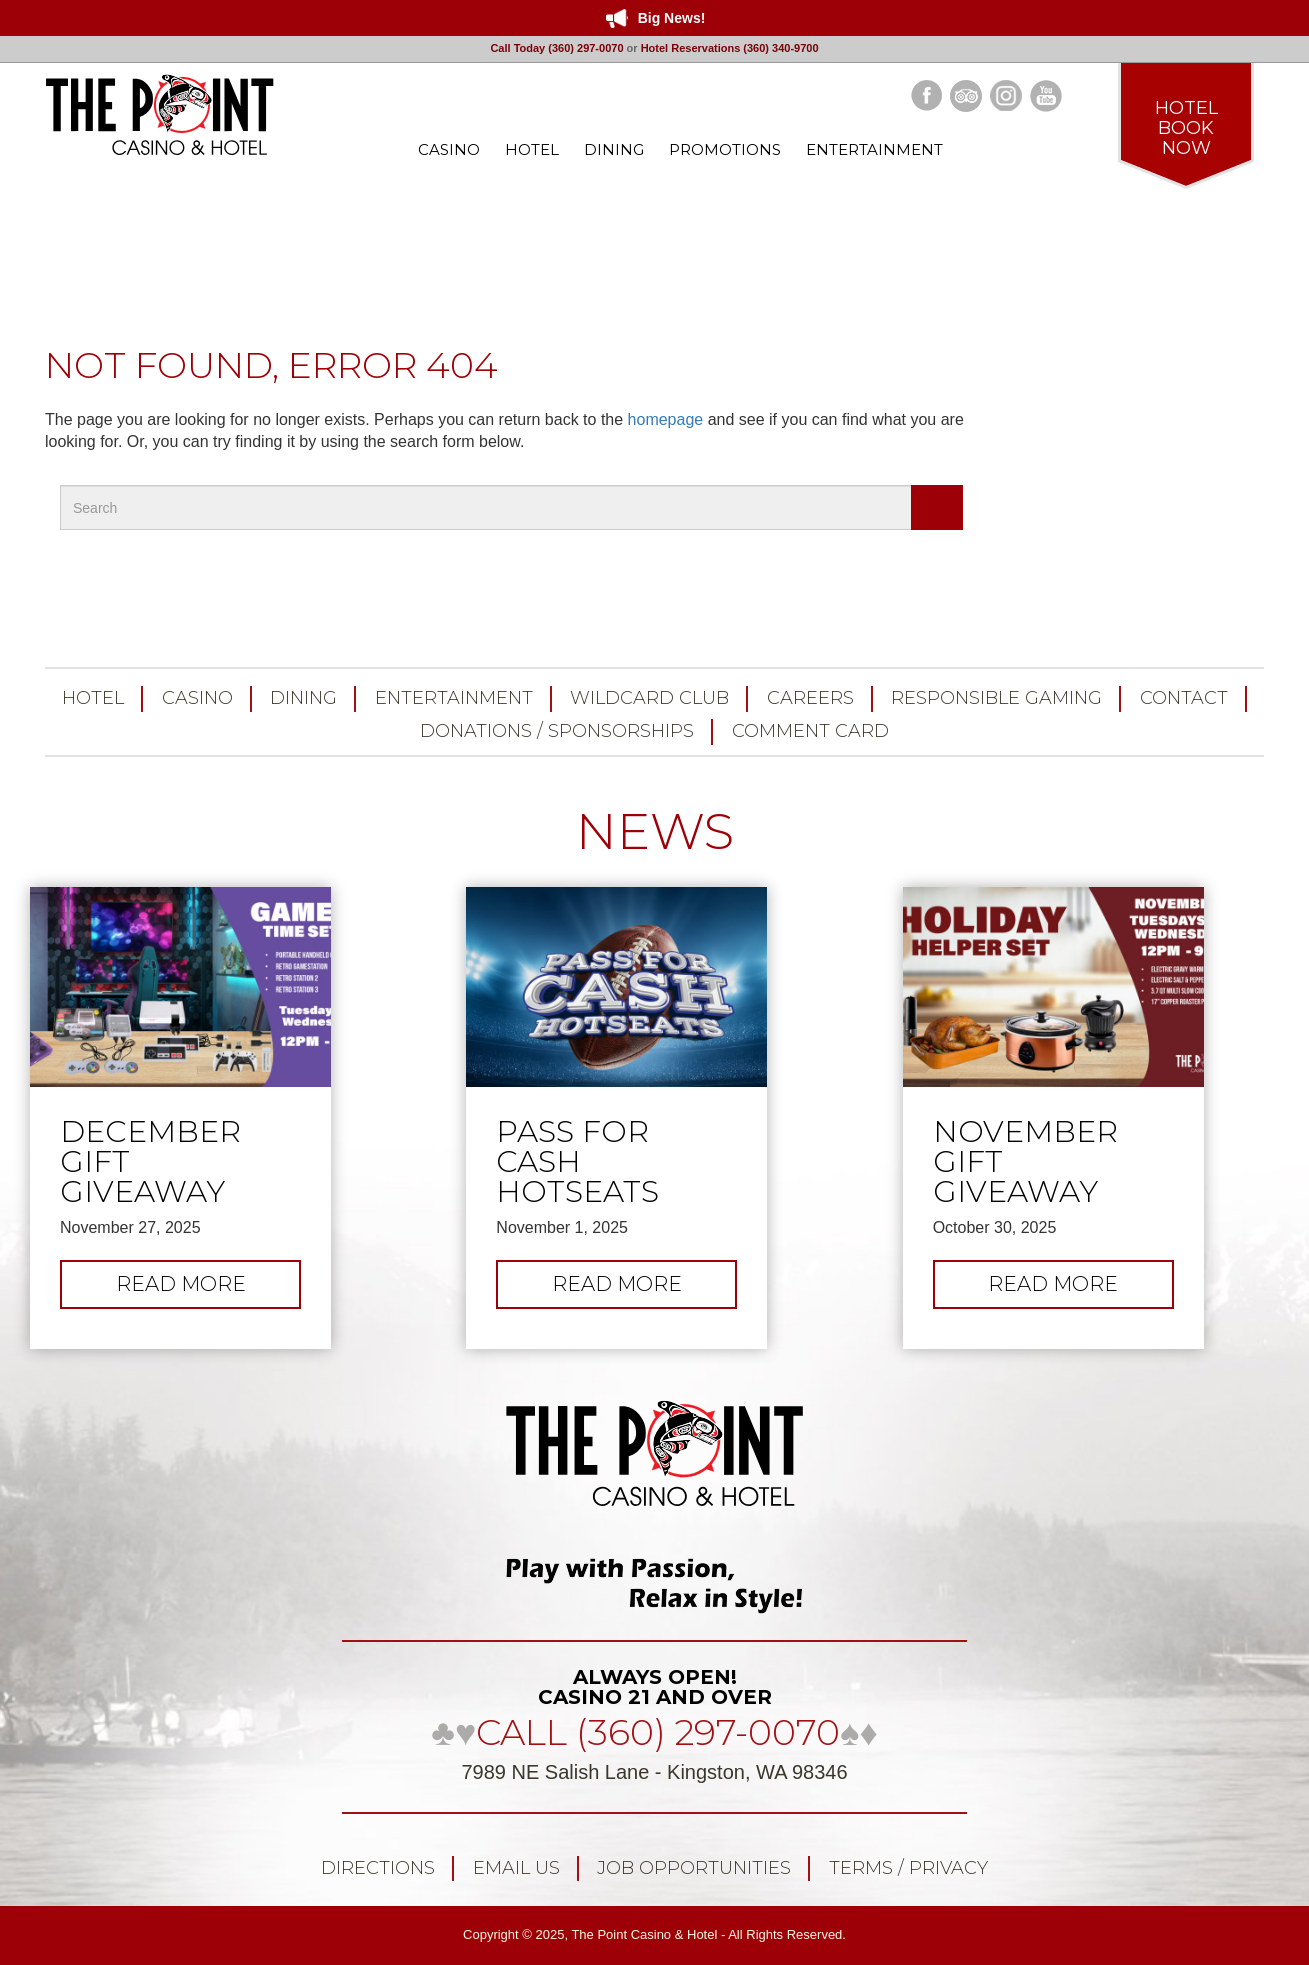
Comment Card (810, 731)
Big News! (672, 18)
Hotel (93, 698)
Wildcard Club (649, 698)
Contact (1184, 698)
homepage (666, 419)
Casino (197, 698)
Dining (303, 698)
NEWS (655, 831)
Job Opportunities (694, 1868)
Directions (378, 1868)
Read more (209, 1289)
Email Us (516, 1868)
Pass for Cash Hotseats (577, 1162)
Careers (810, 698)
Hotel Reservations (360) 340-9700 (730, 48)
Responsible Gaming (996, 698)
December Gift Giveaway (150, 1162)
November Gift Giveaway (1025, 1162)
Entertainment (454, 698)
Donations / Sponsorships (557, 731)
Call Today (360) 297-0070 (556, 48)
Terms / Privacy (908, 1868)
